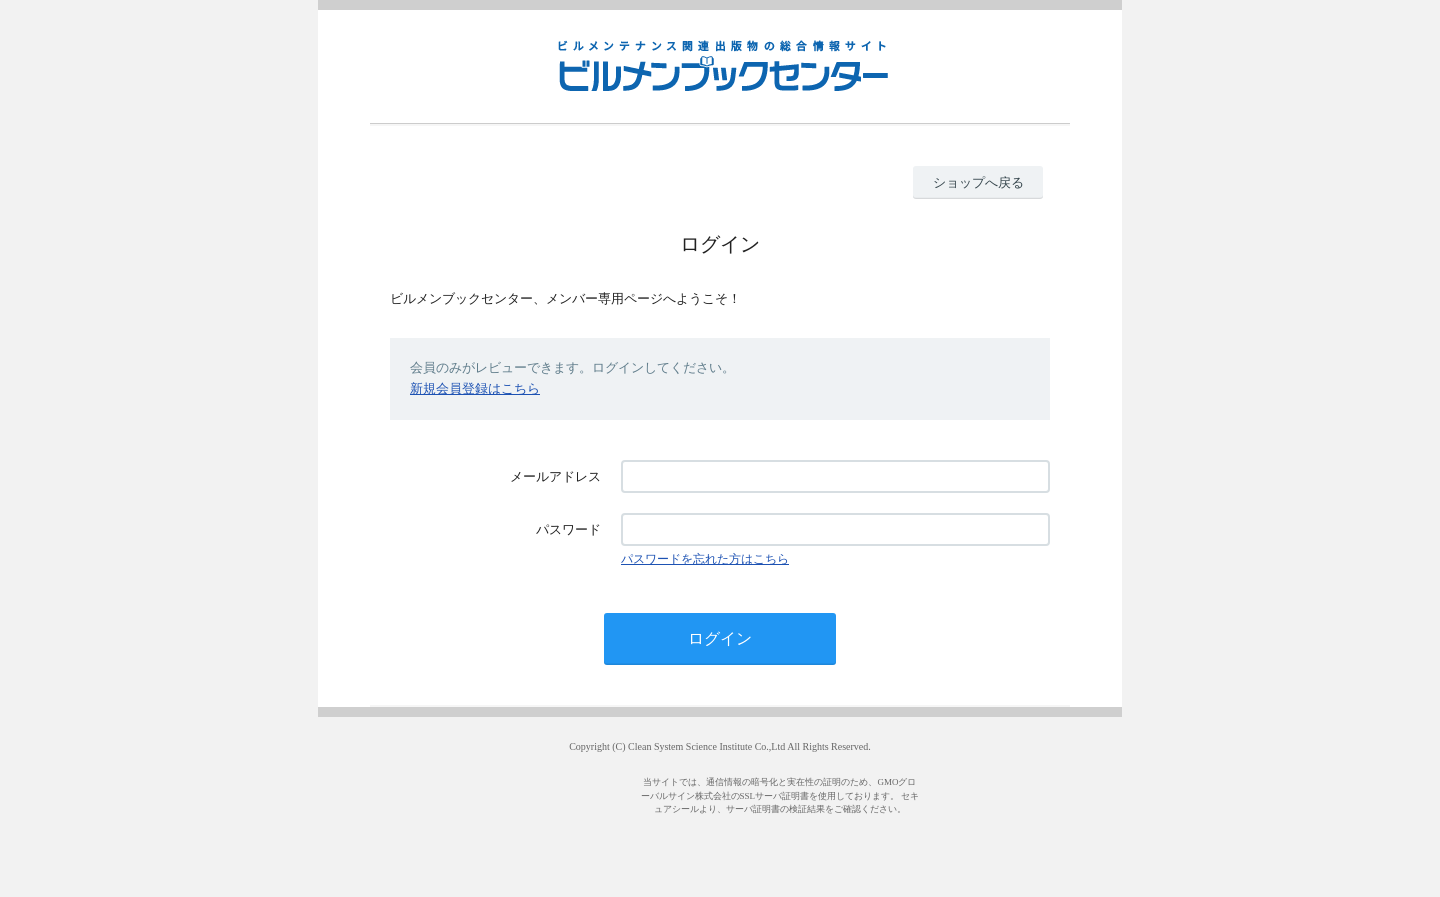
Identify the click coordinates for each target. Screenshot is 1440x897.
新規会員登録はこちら (475, 388)
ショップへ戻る (978, 182)
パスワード (568, 529)
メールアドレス (555, 476)
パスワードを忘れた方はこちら (705, 559)
